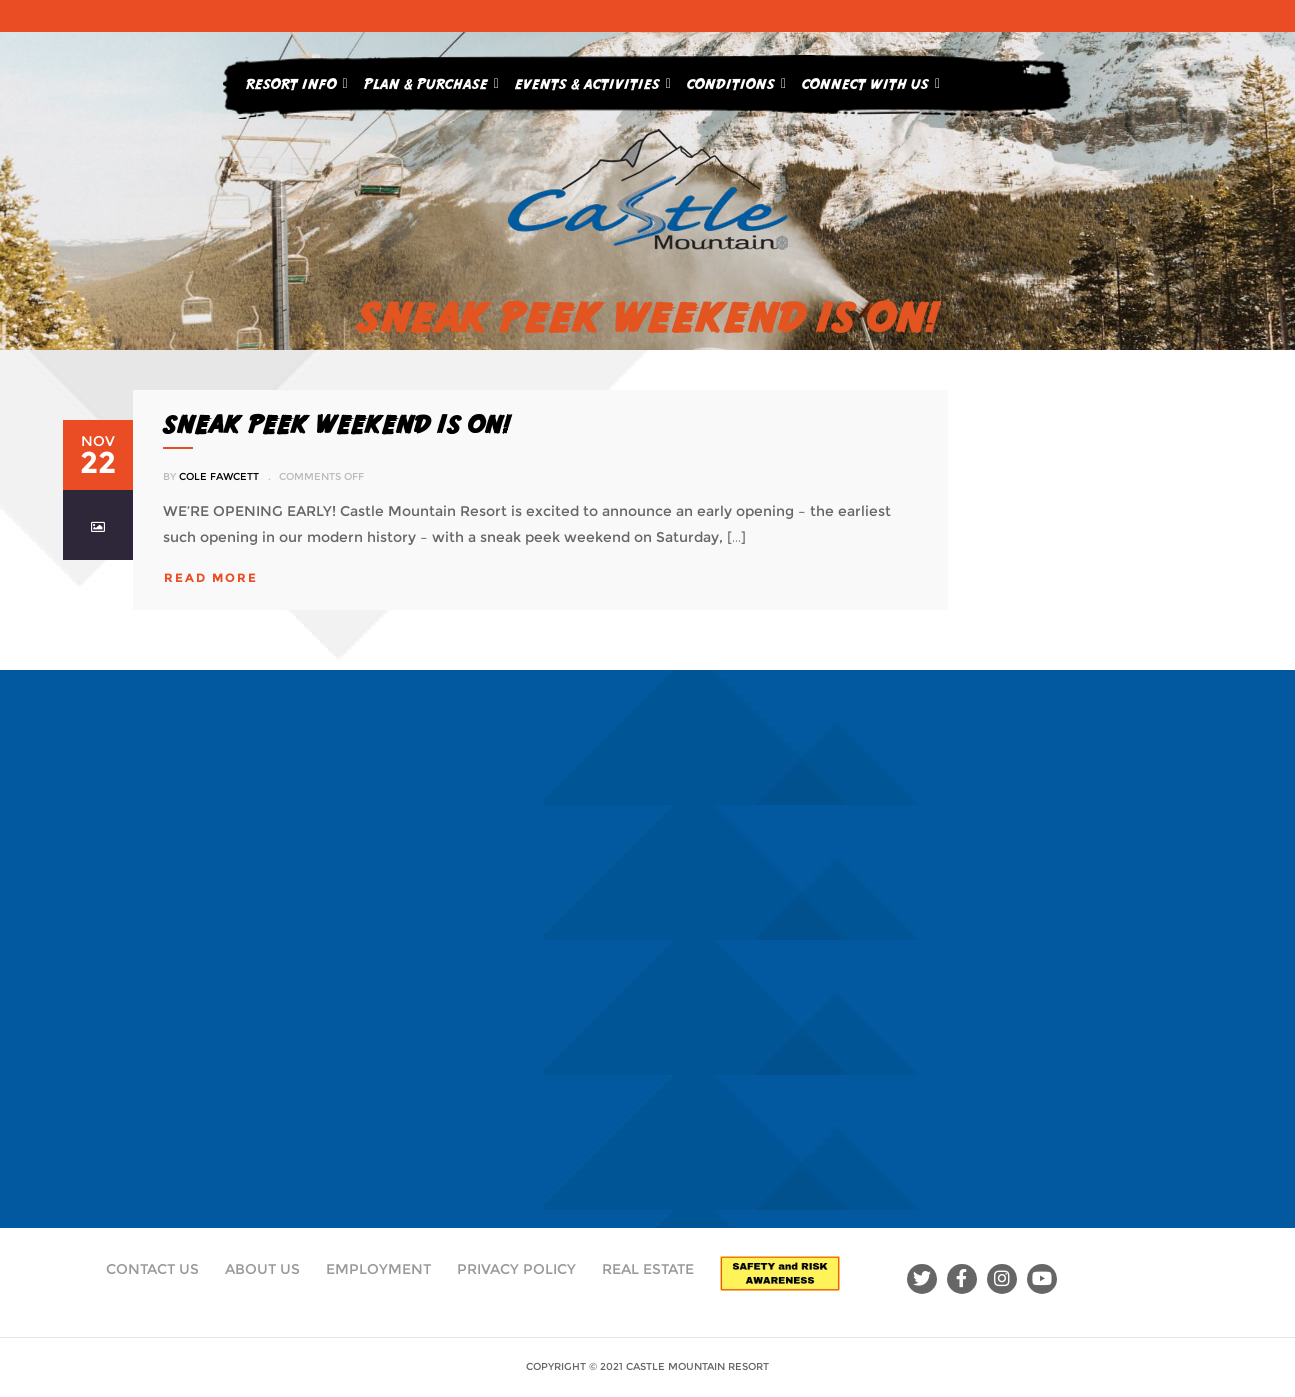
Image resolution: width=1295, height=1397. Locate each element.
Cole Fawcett (219, 476)
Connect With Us (871, 80)
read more (211, 577)
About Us (262, 1269)
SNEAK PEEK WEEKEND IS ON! (336, 424)
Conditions (736, 80)
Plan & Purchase (431, 80)
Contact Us (152, 1269)
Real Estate (648, 1269)
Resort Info (297, 80)
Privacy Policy (516, 1269)
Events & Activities (593, 80)
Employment (378, 1269)
